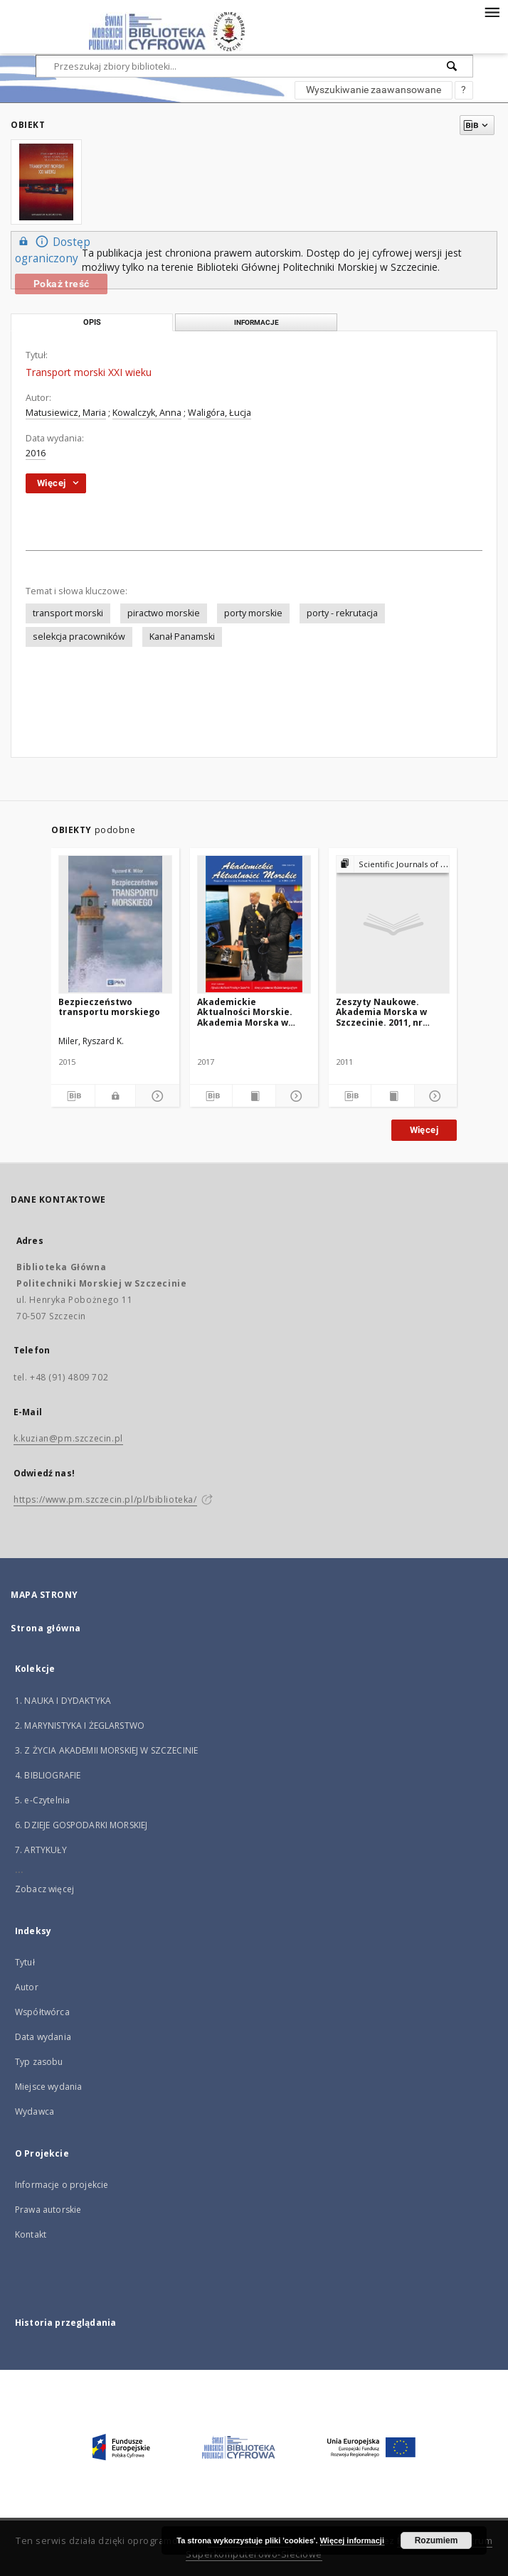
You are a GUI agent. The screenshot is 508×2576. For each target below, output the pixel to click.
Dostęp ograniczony (52, 249)
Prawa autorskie (48, 2210)
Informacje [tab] (256, 322)
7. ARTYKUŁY (41, 1850)
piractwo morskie (163, 613)
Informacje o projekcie (61, 2185)
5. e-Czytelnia (42, 1800)
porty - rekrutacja (342, 613)
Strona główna (46, 1628)
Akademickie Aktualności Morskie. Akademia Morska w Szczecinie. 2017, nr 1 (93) (253, 1012)
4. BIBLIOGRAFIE (47, 1775)
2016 (36, 453)
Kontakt (30, 2234)
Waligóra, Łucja (219, 413)
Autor (26, 1987)
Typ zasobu (39, 2062)
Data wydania (43, 2037)
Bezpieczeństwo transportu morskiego (109, 1007)
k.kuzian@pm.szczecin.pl (68, 1438)
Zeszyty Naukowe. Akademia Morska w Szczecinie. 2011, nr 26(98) (381, 1012)
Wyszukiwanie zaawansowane (373, 89)
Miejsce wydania (48, 2087)
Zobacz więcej (44, 1889)
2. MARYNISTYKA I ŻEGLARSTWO (79, 1725)
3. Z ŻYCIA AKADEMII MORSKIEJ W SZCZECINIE (106, 1750)
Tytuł (25, 1962)
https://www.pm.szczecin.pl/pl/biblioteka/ (105, 1499)
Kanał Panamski (182, 636)
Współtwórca (42, 2012)
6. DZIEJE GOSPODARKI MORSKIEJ (81, 1825)
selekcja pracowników (79, 636)
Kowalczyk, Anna (146, 413)
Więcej (424, 1130)
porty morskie (253, 613)
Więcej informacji (352, 2540)
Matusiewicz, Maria (66, 413)
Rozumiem (436, 2540)
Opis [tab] (92, 322)
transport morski (68, 613)
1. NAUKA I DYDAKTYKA (63, 1701)
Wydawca (34, 2111)
